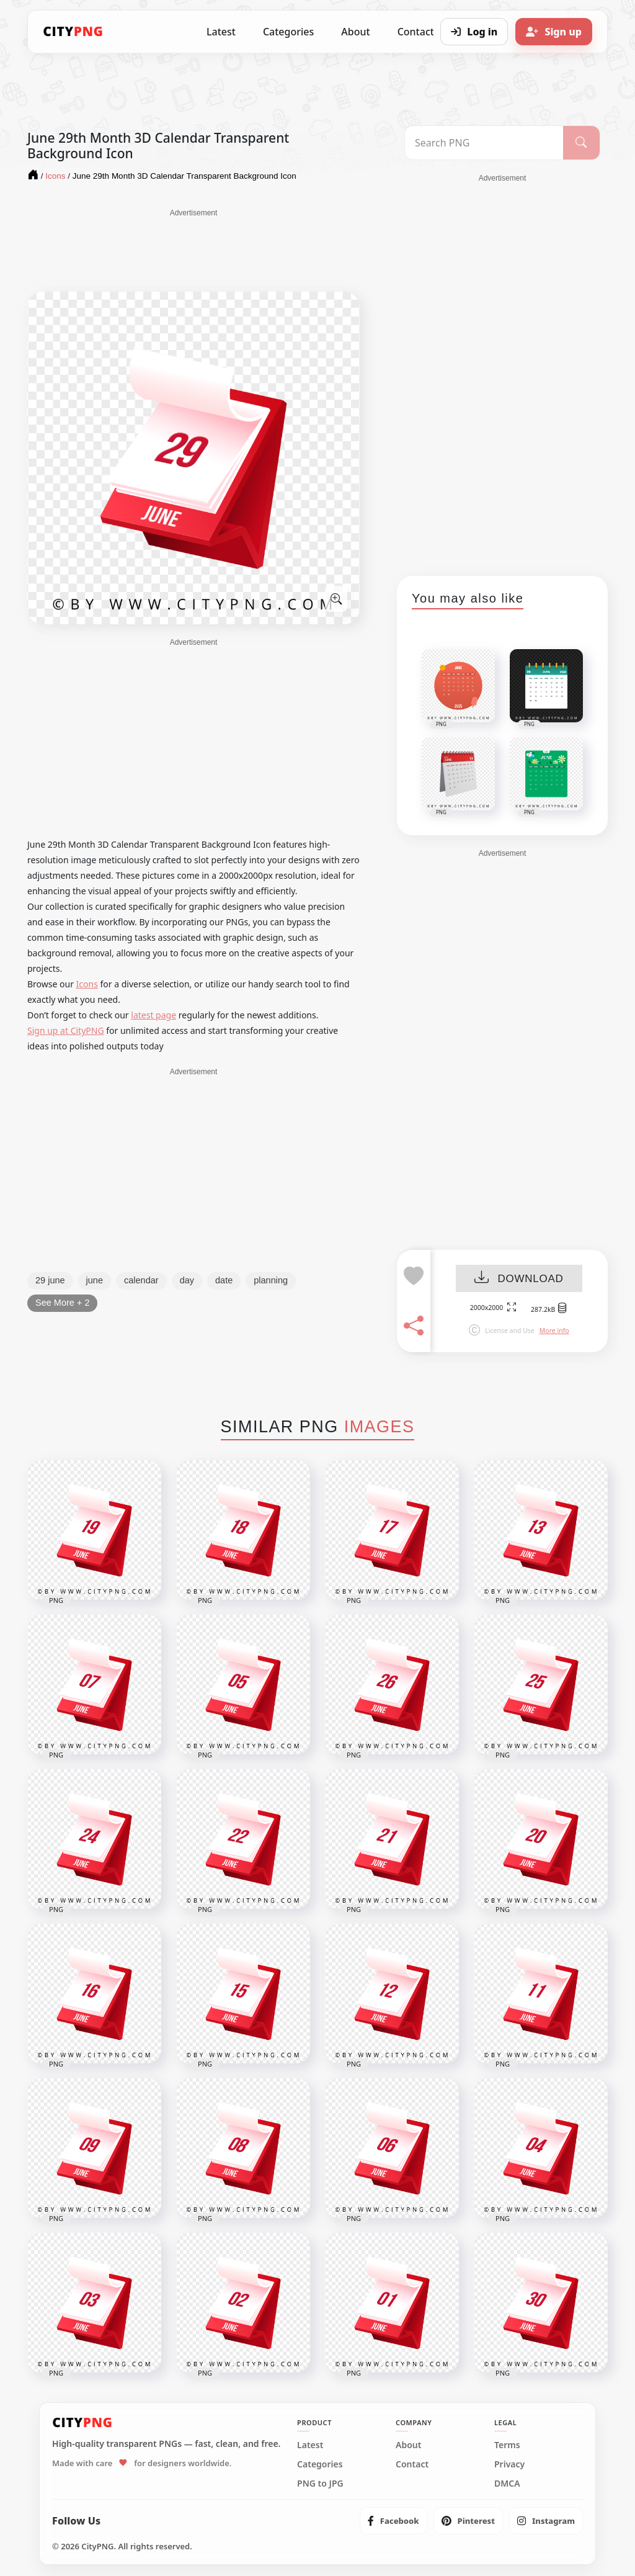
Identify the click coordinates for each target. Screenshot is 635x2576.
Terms (507, 2445)
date (224, 1280)
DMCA (507, 2483)
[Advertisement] (193, 249)
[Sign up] (553, 31)
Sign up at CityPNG (65, 1030)
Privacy (509, 2464)
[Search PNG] (484, 142)
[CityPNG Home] (73, 31)
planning (271, 1280)
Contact (412, 2464)
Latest (221, 31)
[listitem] (393, 2520)
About (355, 31)
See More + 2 (62, 1303)
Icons (87, 984)
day (187, 1280)
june (94, 1280)
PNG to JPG (320, 2483)
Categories (288, 31)
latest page (153, 1015)
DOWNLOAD (518, 1279)
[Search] (581, 142)
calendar (141, 1280)
